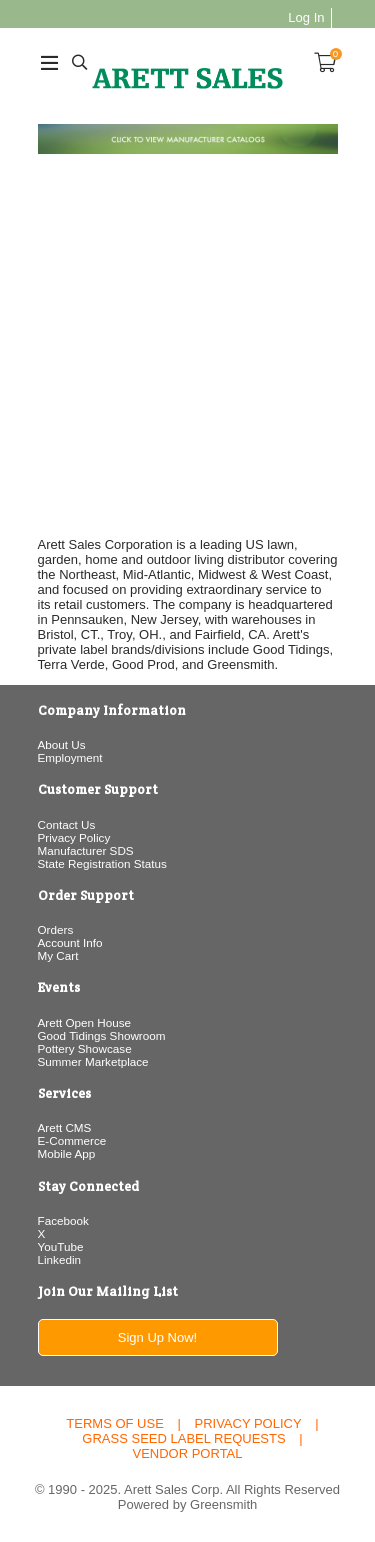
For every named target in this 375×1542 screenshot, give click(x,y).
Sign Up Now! (157, 1337)
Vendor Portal (187, 1453)
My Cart (58, 955)
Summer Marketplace (93, 1061)
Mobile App (67, 1153)
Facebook (63, 1220)
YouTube (61, 1246)
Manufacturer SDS (86, 850)
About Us (62, 744)
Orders (56, 929)
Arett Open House (85, 1022)
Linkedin (60, 1259)
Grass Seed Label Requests (183, 1438)
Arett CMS (65, 1127)
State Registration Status (102, 863)
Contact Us (67, 824)
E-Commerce (72, 1140)
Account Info (70, 942)
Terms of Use (115, 1423)
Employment (70, 757)
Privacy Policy (74, 837)
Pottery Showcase (85, 1048)
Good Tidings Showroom (102, 1035)
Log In (306, 17)
